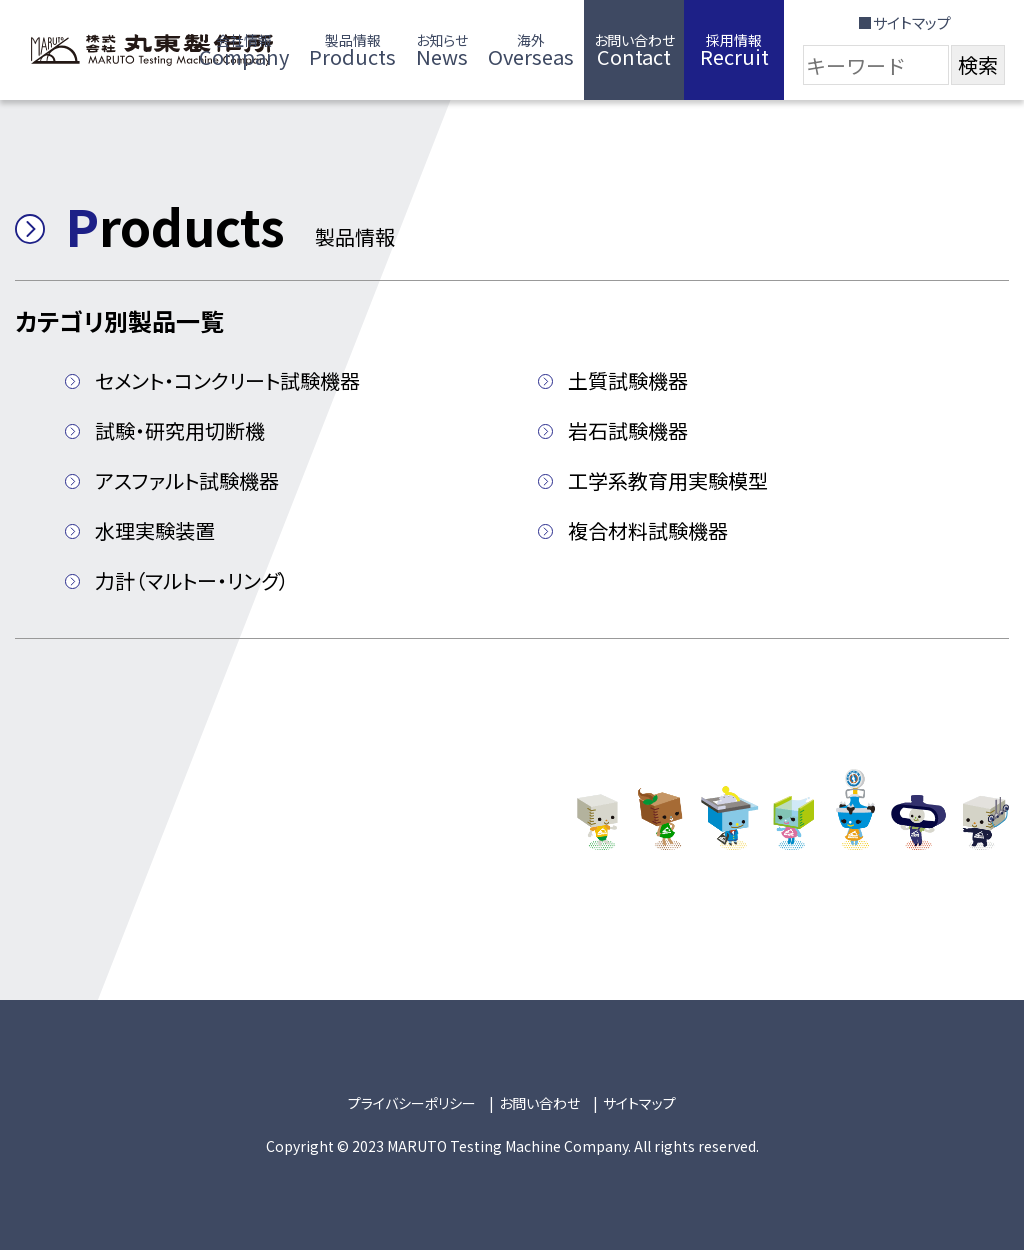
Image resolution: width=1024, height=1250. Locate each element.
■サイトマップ (904, 22)
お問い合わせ (539, 1103)
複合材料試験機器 (648, 530)
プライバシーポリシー (412, 1103)
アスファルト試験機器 (187, 480)
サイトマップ (639, 1103)
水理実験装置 (155, 530)
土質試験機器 (628, 380)
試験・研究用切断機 (180, 430)
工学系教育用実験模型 (668, 480)
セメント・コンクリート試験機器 (227, 380)
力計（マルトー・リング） (192, 580)
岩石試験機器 (628, 430)
